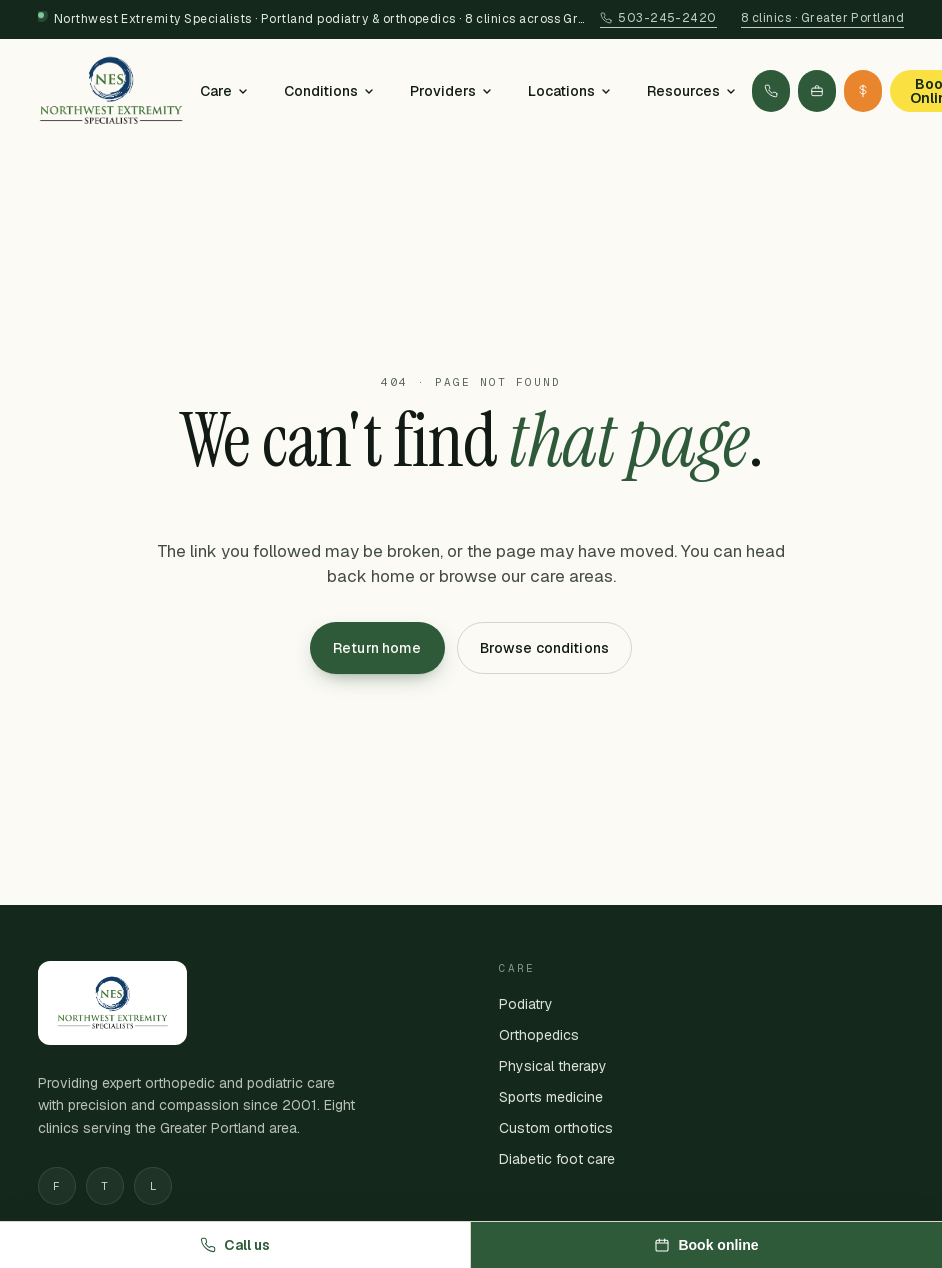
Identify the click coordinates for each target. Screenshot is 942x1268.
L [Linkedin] (153, 1186)
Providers (451, 91)
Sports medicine (551, 1097)
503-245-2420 (658, 18)
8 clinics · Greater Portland (822, 18)
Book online (706, 1245)
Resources (691, 91)
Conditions (329, 91)
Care (224, 91)
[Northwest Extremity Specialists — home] (111, 91)
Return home (377, 648)
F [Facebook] (56, 1186)
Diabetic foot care (557, 1159)
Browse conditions (544, 648)
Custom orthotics (556, 1128)
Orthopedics (539, 1035)
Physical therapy (553, 1066)
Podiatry (526, 1004)
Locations (569, 91)
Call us (235, 1245)
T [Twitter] (104, 1186)
